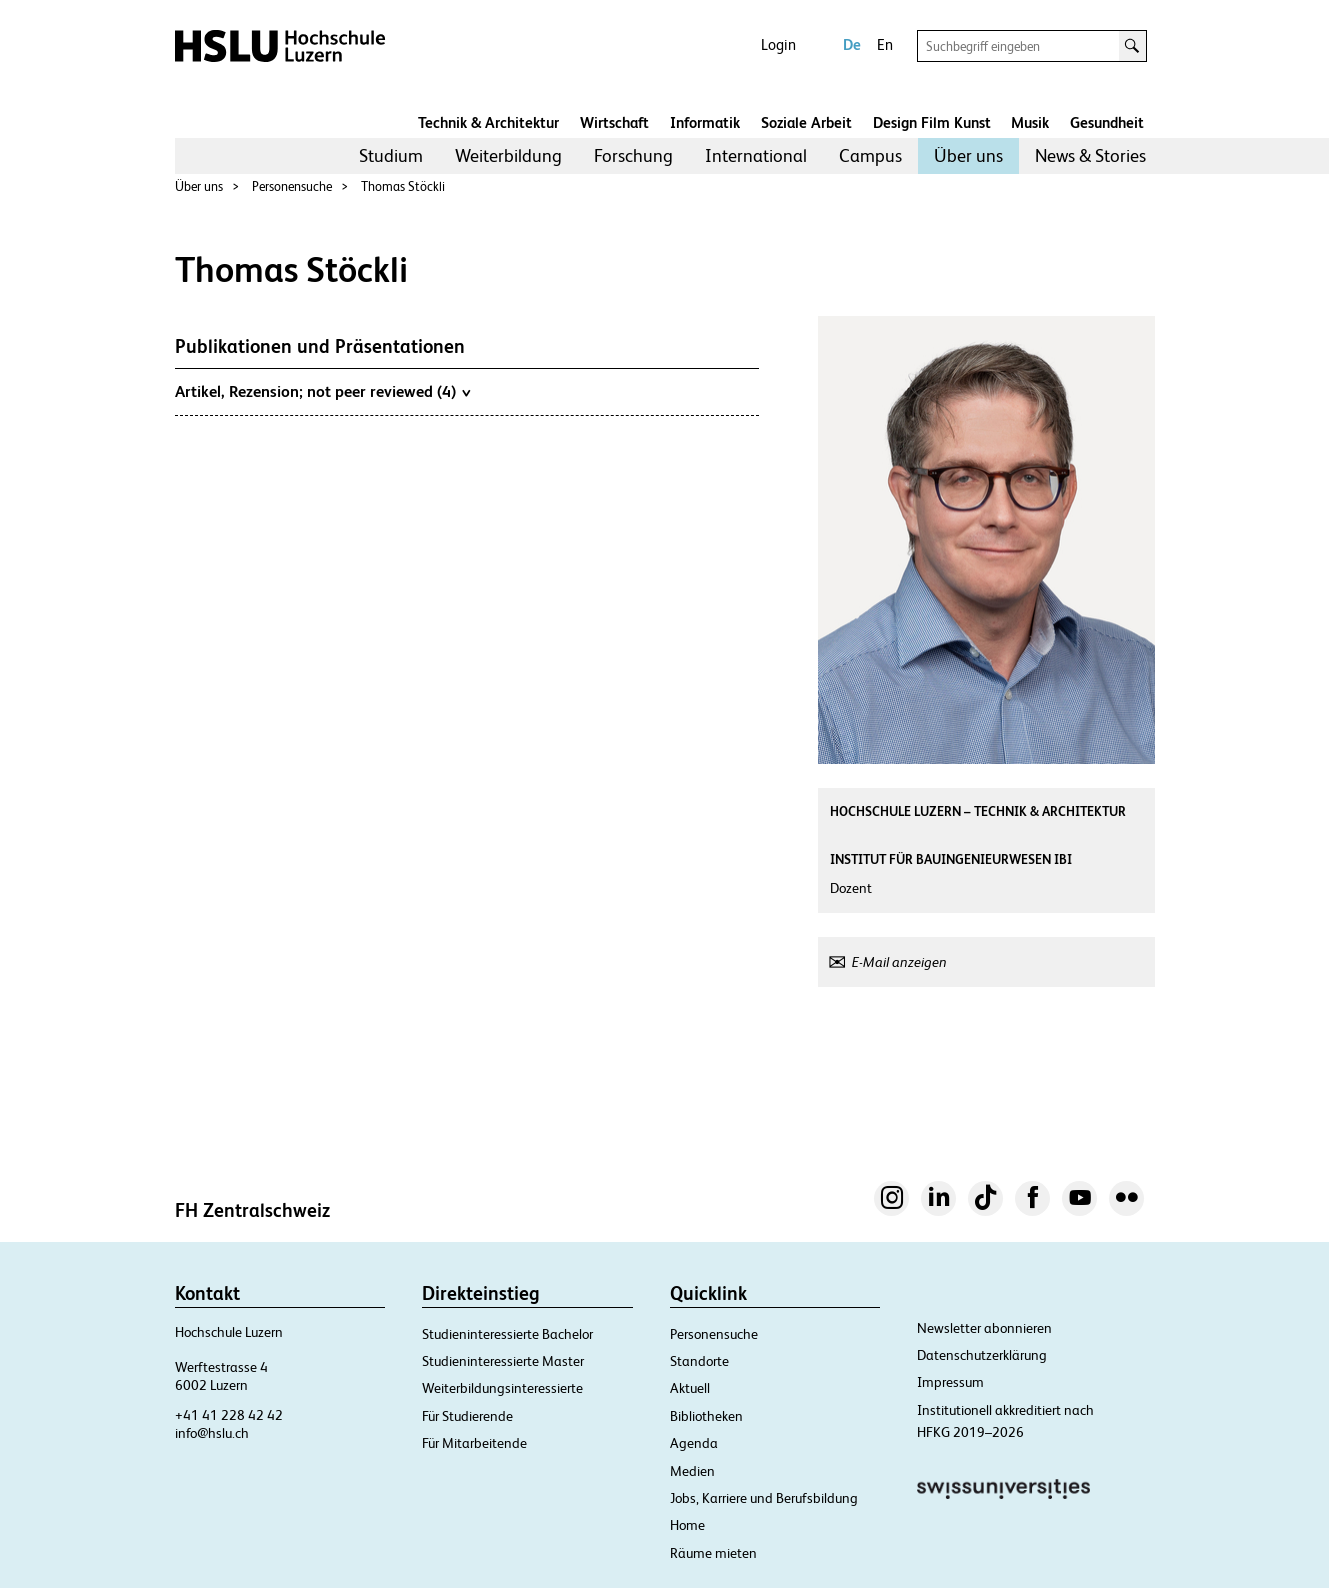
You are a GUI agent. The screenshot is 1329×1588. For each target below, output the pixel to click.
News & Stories (1090, 155)
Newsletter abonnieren (984, 1328)
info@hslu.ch (212, 1433)
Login (778, 44)
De (852, 44)
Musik (1030, 122)
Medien (692, 1471)
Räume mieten (713, 1553)
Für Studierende (467, 1416)
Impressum (950, 1382)
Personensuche (292, 186)
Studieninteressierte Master (503, 1361)
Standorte (699, 1361)
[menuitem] (391, 156)
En (885, 44)
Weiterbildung (508, 155)
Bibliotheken (706, 1416)
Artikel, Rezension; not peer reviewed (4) (322, 391)
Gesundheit (1107, 122)
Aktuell (690, 1388)
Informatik (705, 122)
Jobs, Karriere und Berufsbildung (764, 1498)
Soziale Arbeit (806, 122)
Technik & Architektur (488, 122)
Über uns (968, 155)
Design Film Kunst (932, 122)
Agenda (694, 1443)
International (756, 155)
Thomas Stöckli (403, 186)
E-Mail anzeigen (899, 962)
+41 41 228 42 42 (229, 1415)
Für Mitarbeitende (474, 1443)
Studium (391, 155)
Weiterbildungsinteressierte (502, 1388)
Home (687, 1525)
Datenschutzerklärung (982, 1355)
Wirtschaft (614, 122)
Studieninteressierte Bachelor (507, 1334)
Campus (870, 155)
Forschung (633, 155)
